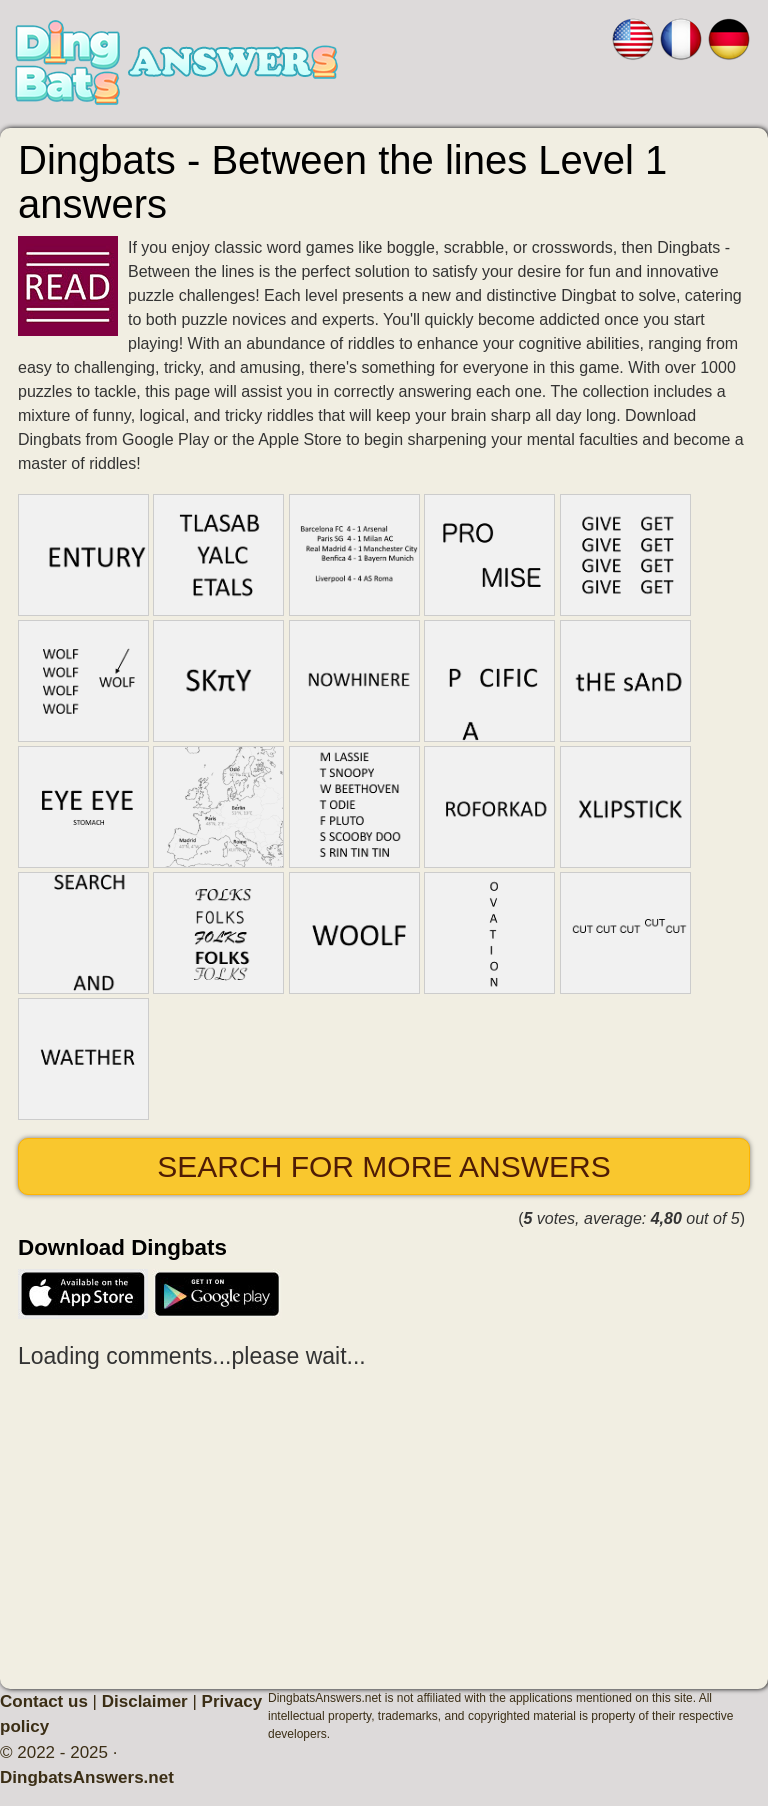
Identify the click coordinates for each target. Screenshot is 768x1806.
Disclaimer (145, 1701)
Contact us (44, 1701)
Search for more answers (383, 1166)
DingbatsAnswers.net (87, 1777)
